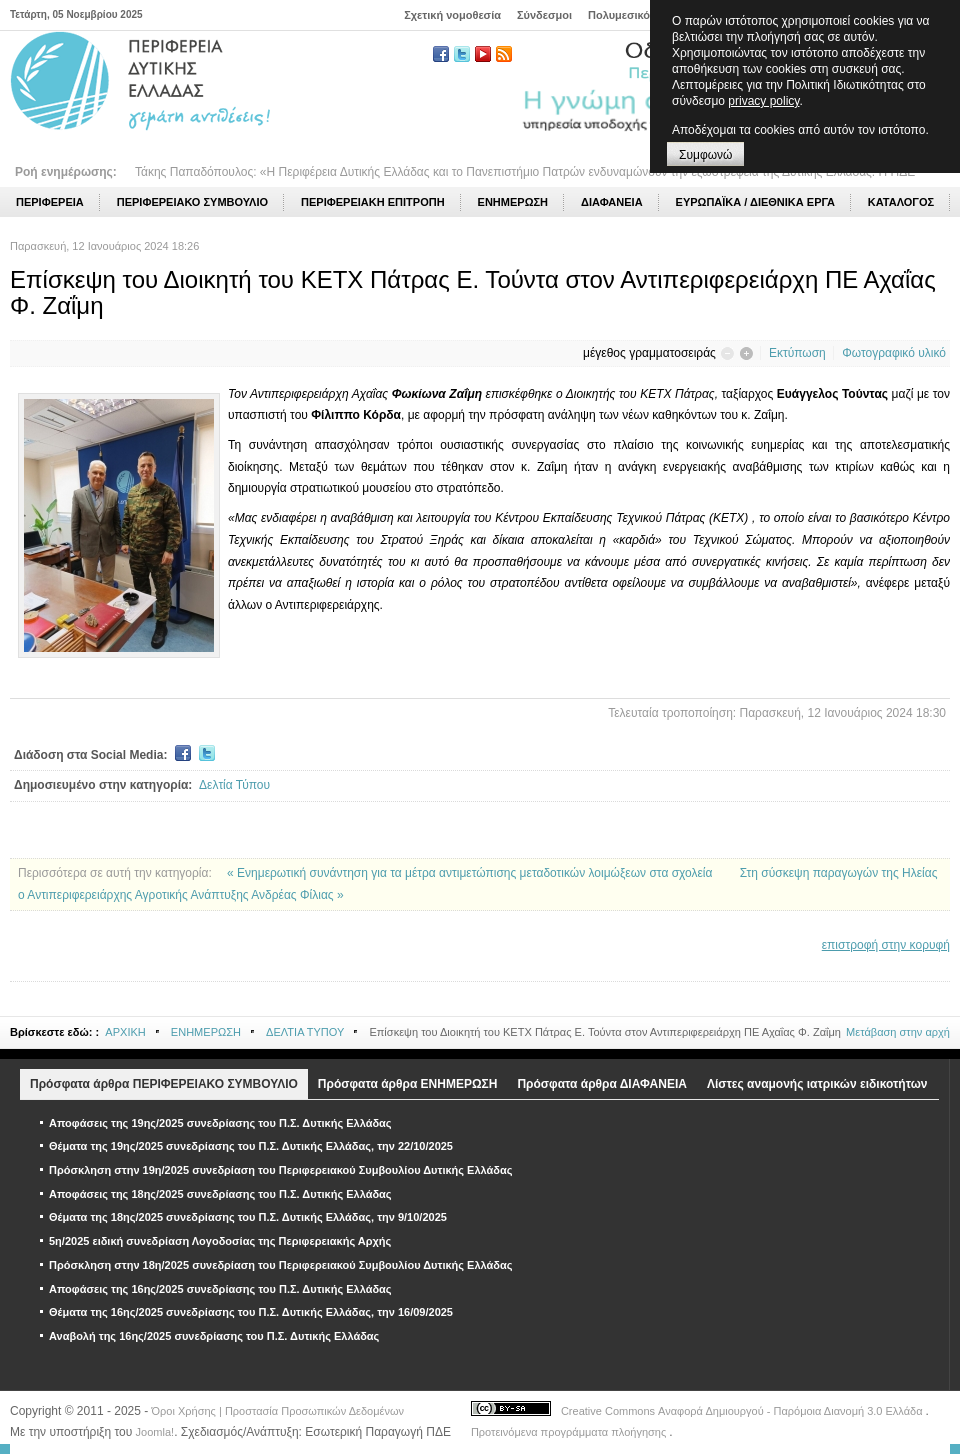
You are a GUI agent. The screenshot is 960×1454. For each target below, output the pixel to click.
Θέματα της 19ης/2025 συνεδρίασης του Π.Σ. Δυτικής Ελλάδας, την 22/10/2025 (251, 1146)
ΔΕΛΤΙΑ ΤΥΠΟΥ (305, 1032)
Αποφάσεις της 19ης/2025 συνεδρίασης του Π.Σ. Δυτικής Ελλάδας (220, 1123)
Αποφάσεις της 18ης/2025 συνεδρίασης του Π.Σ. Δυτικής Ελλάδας (220, 1194)
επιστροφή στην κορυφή (886, 945)
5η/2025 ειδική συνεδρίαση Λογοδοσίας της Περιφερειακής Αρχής (220, 1241)
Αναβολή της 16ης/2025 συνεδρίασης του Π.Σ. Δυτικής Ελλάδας (214, 1336)
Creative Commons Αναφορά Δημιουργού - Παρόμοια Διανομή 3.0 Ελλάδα (743, 1411)
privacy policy (763, 101)
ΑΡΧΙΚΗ (125, 1032)
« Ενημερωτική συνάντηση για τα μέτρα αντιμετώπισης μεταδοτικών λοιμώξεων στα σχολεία (471, 873)
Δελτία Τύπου (234, 785)
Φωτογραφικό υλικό (894, 353)
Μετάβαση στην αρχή (898, 1032)
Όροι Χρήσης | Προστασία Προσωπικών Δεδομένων (278, 1411)
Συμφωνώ (705, 155)
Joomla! (155, 1432)
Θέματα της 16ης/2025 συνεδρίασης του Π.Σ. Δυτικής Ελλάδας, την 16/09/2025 (251, 1312)
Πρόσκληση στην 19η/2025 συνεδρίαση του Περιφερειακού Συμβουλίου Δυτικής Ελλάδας (280, 1170)
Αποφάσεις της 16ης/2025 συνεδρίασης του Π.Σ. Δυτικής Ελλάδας (220, 1289)
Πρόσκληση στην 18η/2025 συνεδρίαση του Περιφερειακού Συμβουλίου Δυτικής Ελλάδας (280, 1265)
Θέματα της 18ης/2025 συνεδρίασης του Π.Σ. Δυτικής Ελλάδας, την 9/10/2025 (248, 1217)
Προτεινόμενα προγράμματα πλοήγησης (570, 1432)
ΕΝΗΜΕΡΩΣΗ (206, 1032)
